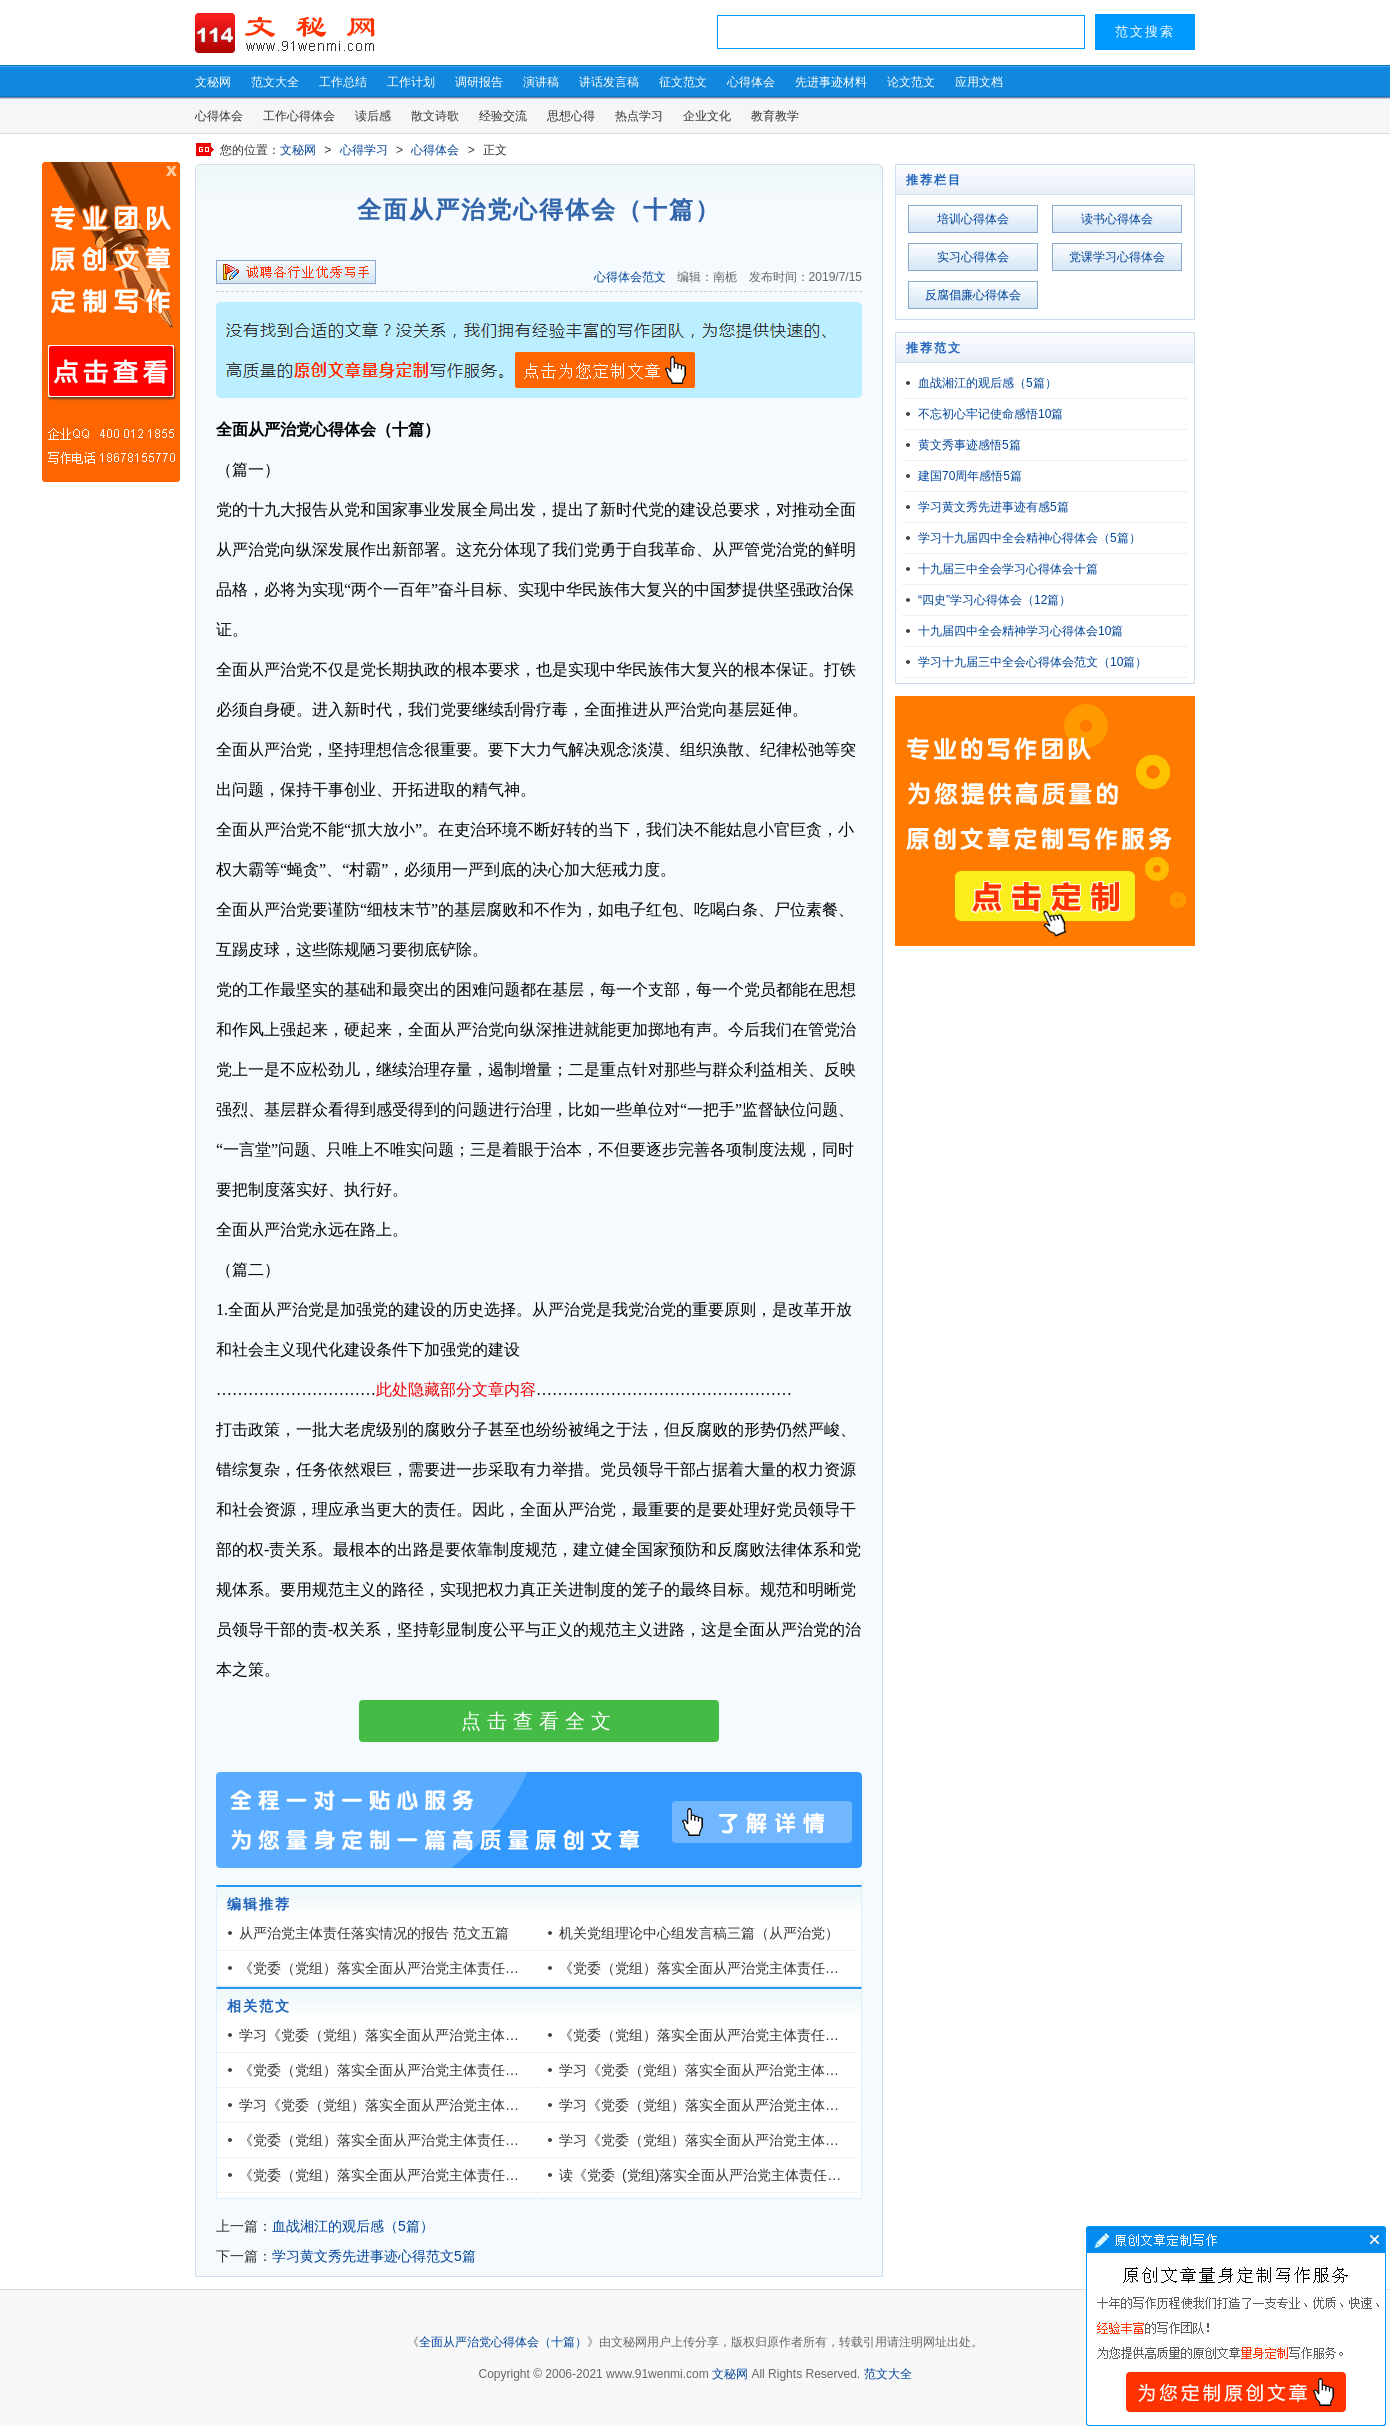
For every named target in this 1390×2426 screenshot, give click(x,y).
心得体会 (751, 82)
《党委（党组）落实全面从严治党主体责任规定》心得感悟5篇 (432, 1968)
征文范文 (683, 82)
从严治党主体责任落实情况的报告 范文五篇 (374, 1933)
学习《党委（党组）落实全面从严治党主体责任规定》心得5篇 (432, 2035)
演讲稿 (541, 82)
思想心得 (571, 116)
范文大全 (275, 82)
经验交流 (503, 116)
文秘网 (213, 82)
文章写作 (1236, 2326)
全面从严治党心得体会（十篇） (503, 2342)
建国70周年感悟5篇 (970, 476)
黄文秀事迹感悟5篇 (969, 445)
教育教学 (775, 116)
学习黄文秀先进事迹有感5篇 (993, 507)
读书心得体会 (1117, 219)
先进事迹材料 (831, 82)
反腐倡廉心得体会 (973, 295)
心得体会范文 (630, 277)
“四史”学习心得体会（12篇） (994, 600)
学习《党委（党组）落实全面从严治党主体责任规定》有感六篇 (755, 2105)
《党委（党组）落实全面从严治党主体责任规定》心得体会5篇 (752, 2035)
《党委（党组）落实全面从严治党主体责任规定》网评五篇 (421, 2175)
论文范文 (911, 82)
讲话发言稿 (609, 82)
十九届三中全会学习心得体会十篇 (1008, 569)
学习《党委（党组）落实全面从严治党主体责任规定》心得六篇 (755, 2140)
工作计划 (411, 82)
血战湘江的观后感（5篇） (353, 2226)
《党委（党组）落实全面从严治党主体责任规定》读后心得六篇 (435, 2070)
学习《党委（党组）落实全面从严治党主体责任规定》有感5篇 (752, 2070)
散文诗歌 (435, 116)
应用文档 (979, 82)
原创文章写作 (111, 322)
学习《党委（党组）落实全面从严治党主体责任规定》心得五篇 (435, 2105)
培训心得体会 (973, 219)
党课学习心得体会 (1117, 257)
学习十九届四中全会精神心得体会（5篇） (1029, 538)
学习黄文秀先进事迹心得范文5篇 (374, 2256)
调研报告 (479, 82)
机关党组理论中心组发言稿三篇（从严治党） (699, 1933)
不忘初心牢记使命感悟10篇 (990, 414)
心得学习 (364, 150)
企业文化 (707, 116)
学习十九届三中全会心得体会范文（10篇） (1032, 662)
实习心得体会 (973, 257)
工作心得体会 (299, 116)
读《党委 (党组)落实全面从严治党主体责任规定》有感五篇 (742, 2175)
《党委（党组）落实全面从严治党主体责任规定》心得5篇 (738, 1968)
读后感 (373, 116)
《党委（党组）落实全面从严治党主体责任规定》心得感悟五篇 (435, 2140)
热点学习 (639, 116)
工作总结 (343, 82)
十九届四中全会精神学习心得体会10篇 (1020, 631)
